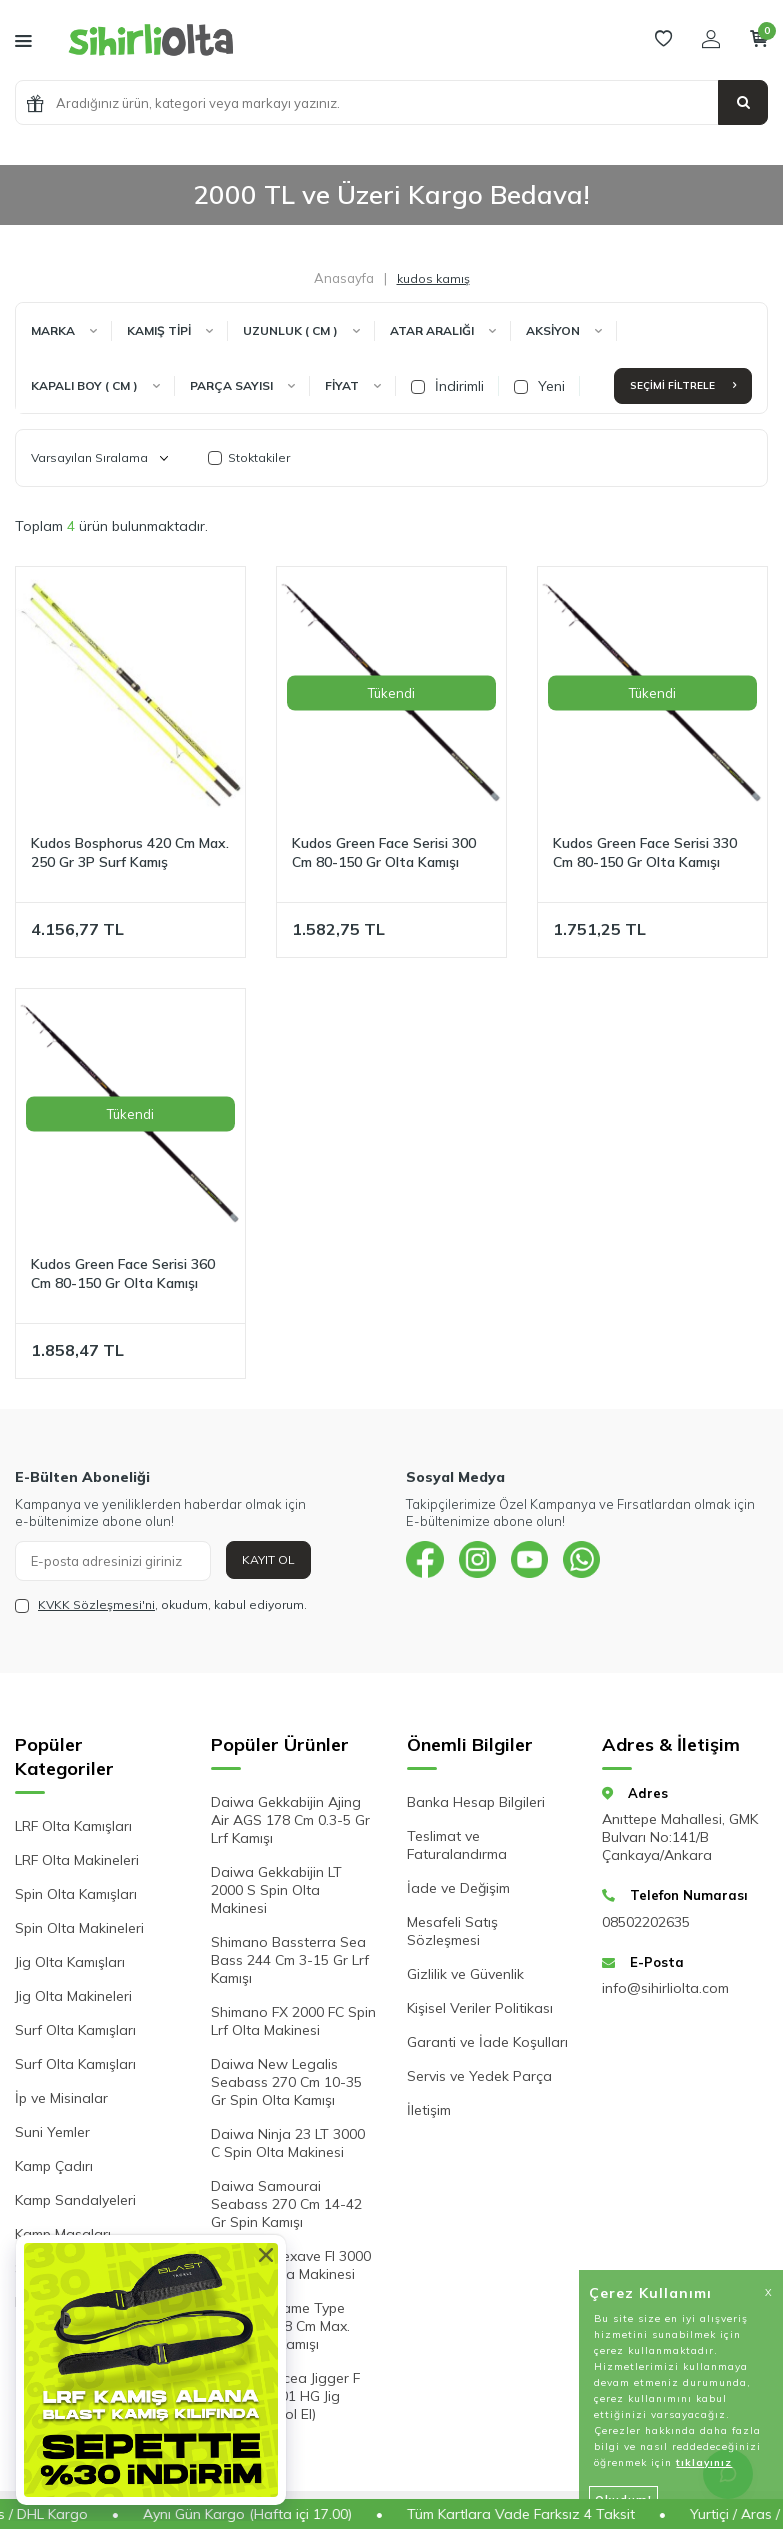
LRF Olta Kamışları (73, 1826)
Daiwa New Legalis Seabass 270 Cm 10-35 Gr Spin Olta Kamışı (286, 2082)
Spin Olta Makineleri (79, 1928)
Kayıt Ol (268, 1559)
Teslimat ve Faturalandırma (457, 1845)
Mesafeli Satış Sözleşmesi (452, 1931)
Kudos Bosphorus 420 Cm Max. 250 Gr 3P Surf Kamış (130, 852)
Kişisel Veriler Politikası (480, 2008)
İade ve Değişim (458, 1888)
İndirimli (447, 386)
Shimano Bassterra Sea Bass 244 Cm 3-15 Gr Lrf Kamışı (290, 1960)
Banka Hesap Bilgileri (476, 1802)
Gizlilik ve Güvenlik (465, 1974)
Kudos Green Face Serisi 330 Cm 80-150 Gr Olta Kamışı (645, 852)
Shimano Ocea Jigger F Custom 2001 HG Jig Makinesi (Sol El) (285, 2396)
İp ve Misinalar (61, 2098)
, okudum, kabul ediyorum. (161, 1605)
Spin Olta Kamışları (76, 1894)
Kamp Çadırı (54, 2166)
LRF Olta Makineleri (77, 1860)
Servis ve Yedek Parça (479, 2076)
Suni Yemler (52, 2132)
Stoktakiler (249, 457)
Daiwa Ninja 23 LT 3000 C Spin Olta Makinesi (288, 2143)
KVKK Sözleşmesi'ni (96, 1604)
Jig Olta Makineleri (73, 1996)
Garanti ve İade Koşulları (487, 2042)
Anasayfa (344, 278)
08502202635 (646, 1922)
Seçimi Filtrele (683, 385)
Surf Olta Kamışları (75, 2030)
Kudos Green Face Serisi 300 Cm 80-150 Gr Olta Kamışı (384, 852)
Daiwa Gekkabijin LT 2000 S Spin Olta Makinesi (276, 1890)
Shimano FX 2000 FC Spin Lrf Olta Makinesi (293, 2021)
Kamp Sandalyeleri (75, 2200)
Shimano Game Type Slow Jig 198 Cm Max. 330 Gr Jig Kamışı (280, 2326)
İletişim (429, 2110)
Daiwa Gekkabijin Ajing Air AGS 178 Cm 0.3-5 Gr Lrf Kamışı (290, 1820)
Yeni (539, 386)
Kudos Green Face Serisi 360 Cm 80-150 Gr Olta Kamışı (123, 1273)
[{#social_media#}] (426, 1561)
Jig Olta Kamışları (70, 1962)
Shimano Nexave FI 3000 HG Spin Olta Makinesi (291, 2265)
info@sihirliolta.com (665, 1988)
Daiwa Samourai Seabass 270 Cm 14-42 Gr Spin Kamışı (286, 2204)
